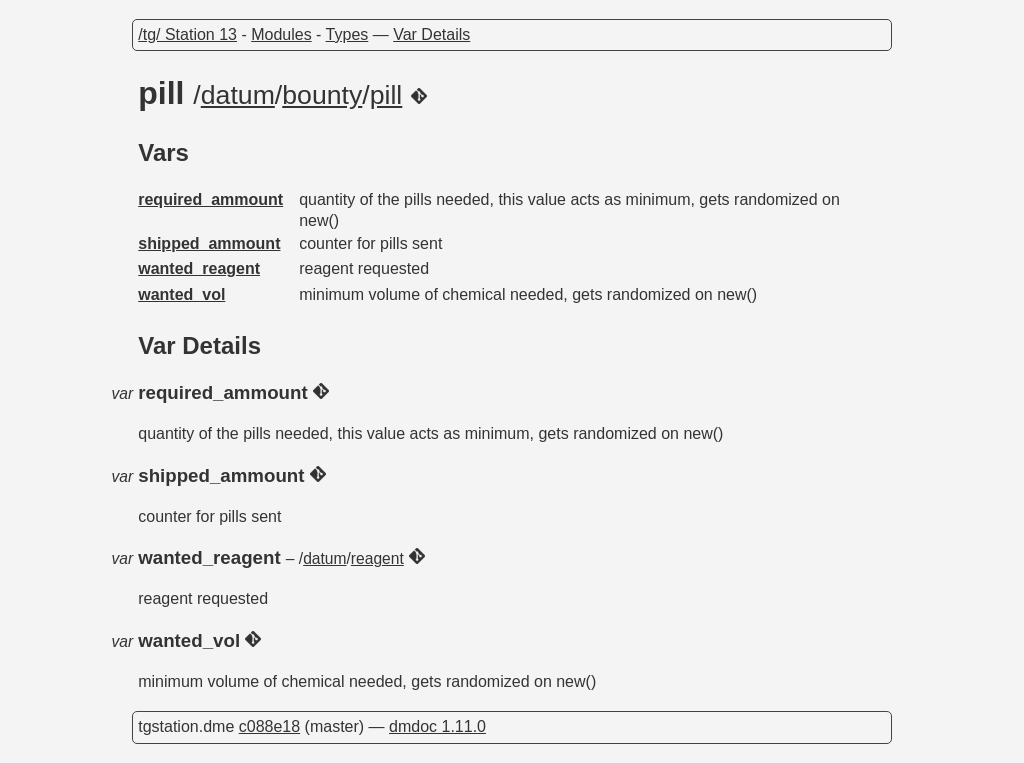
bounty (322, 95)
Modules (281, 34)
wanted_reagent (199, 268)
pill (386, 95)
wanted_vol (181, 294)
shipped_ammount (209, 243)
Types (347, 34)
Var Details (431, 34)
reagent (377, 558)
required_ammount (210, 199)
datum (238, 95)
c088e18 (269, 726)
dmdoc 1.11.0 (437, 726)
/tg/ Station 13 (187, 34)
